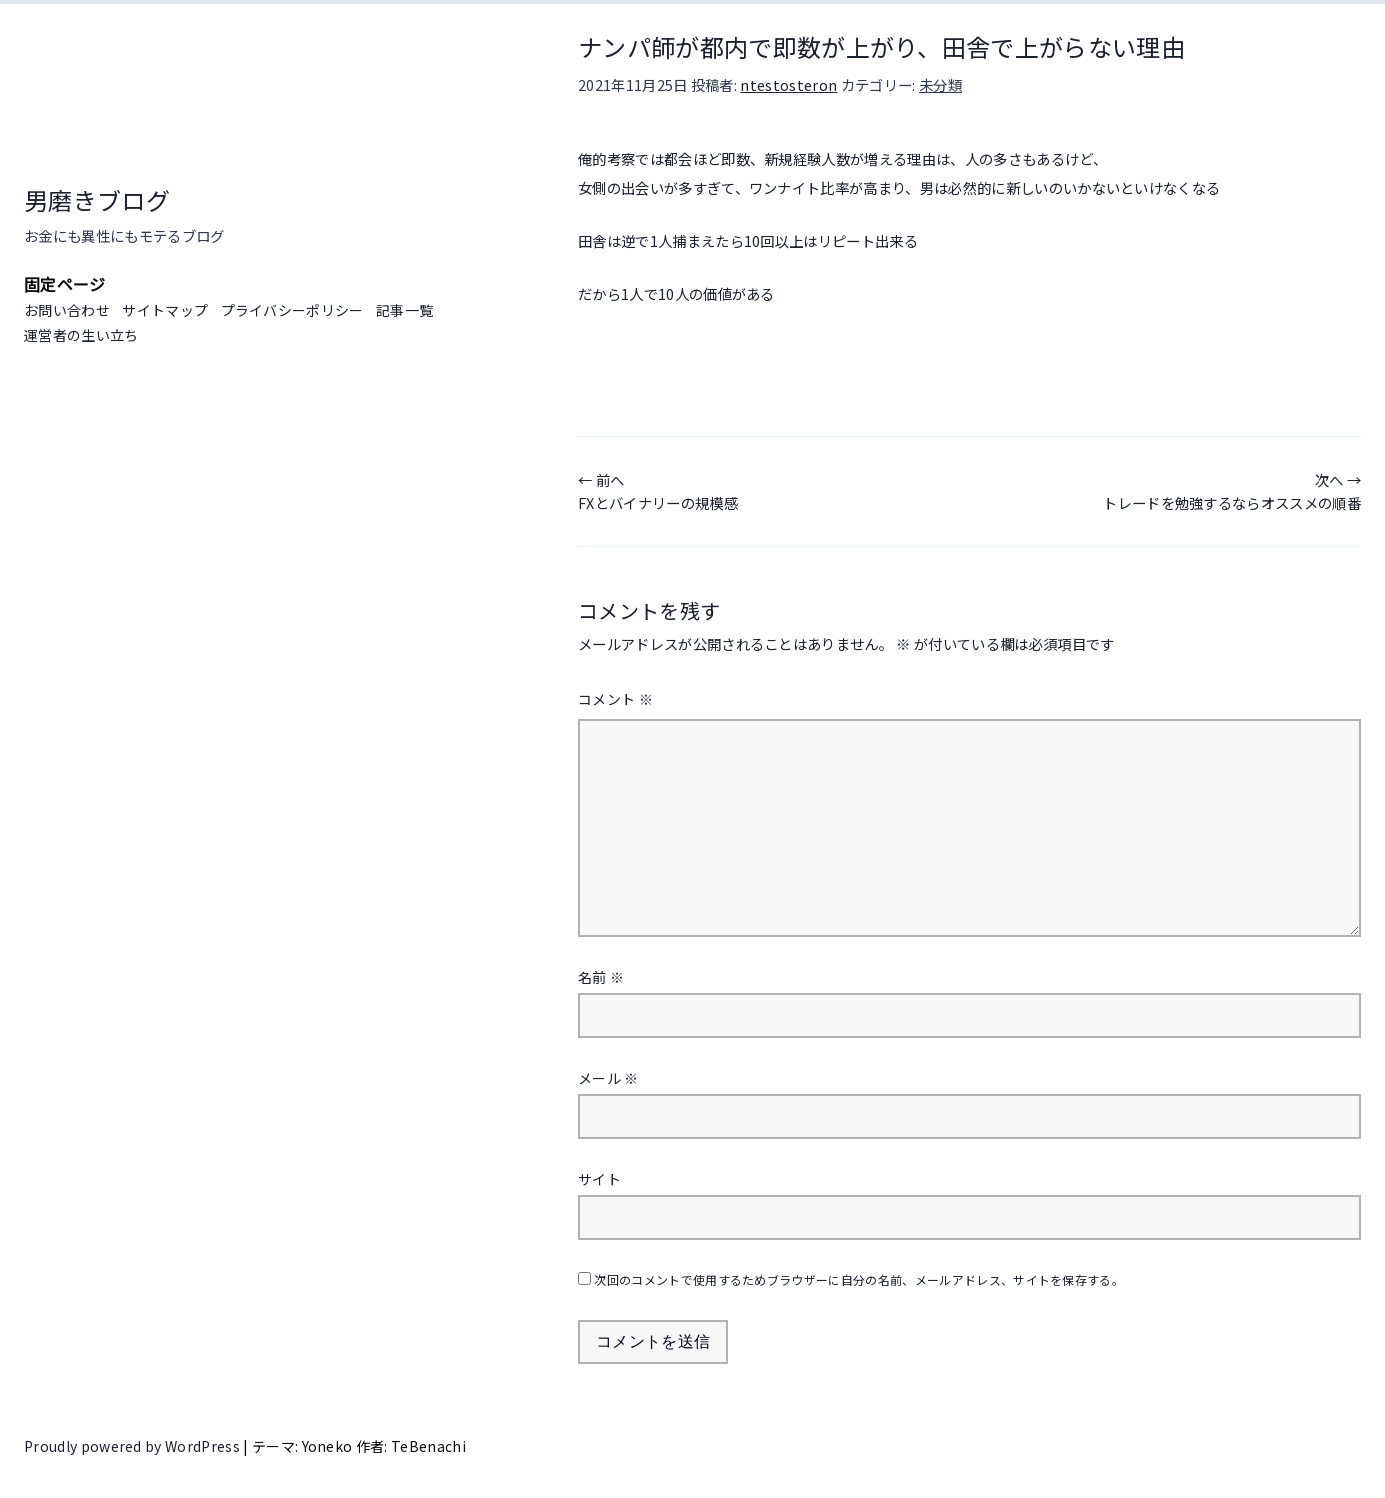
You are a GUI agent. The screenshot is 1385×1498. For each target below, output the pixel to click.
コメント (615, 699)
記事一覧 (404, 310)
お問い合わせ (67, 310)
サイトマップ (165, 310)
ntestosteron (788, 84)
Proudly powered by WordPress (133, 1446)
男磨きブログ (97, 199)
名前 (601, 977)
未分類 (940, 84)
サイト (599, 1179)
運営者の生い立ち (81, 335)
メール (608, 1078)
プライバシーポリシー (292, 310)
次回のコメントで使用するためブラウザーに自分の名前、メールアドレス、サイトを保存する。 (859, 1279)
